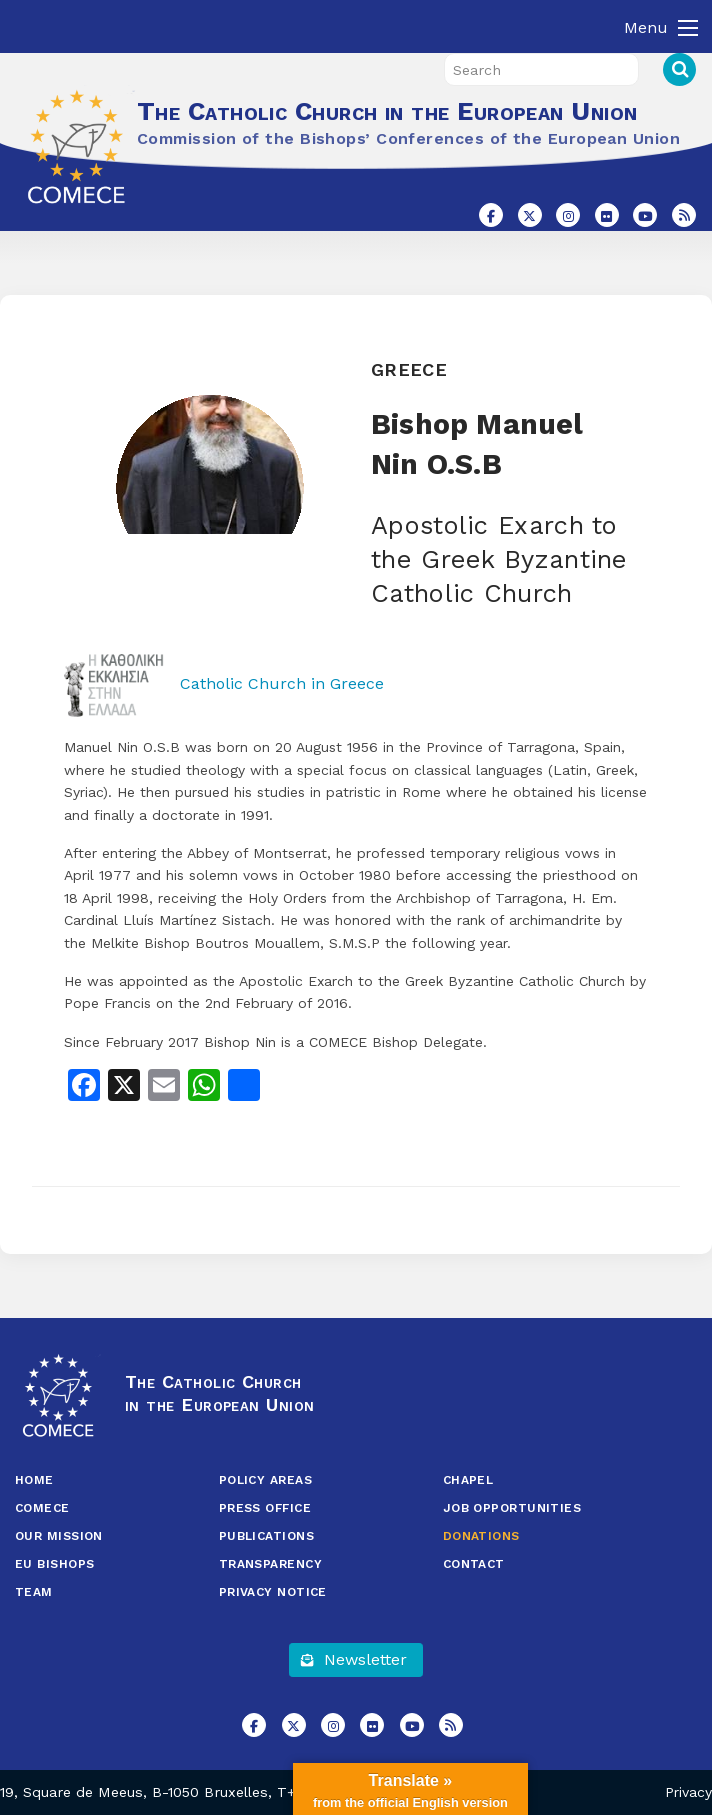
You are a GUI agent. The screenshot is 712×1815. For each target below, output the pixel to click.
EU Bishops (55, 1564)
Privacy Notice (273, 1592)
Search (679, 69)
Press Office (265, 1508)
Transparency (270, 1564)
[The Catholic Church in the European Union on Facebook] (491, 215)
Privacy (688, 1792)
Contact (474, 1564)
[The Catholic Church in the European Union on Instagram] (568, 215)
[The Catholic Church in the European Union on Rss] (684, 215)
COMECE (42, 1508)
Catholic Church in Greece (224, 683)
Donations (481, 1536)
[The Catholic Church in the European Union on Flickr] (607, 215)
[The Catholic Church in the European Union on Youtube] (645, 215)
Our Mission (59, 1536)
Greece (409, 369)
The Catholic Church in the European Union (387, 111)
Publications (266, 1536)
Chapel (468, 1480)
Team (34, 1592)
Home (34, 1480)
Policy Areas (265, 1480)
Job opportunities (512, 1508)
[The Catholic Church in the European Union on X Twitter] (530, 215)
